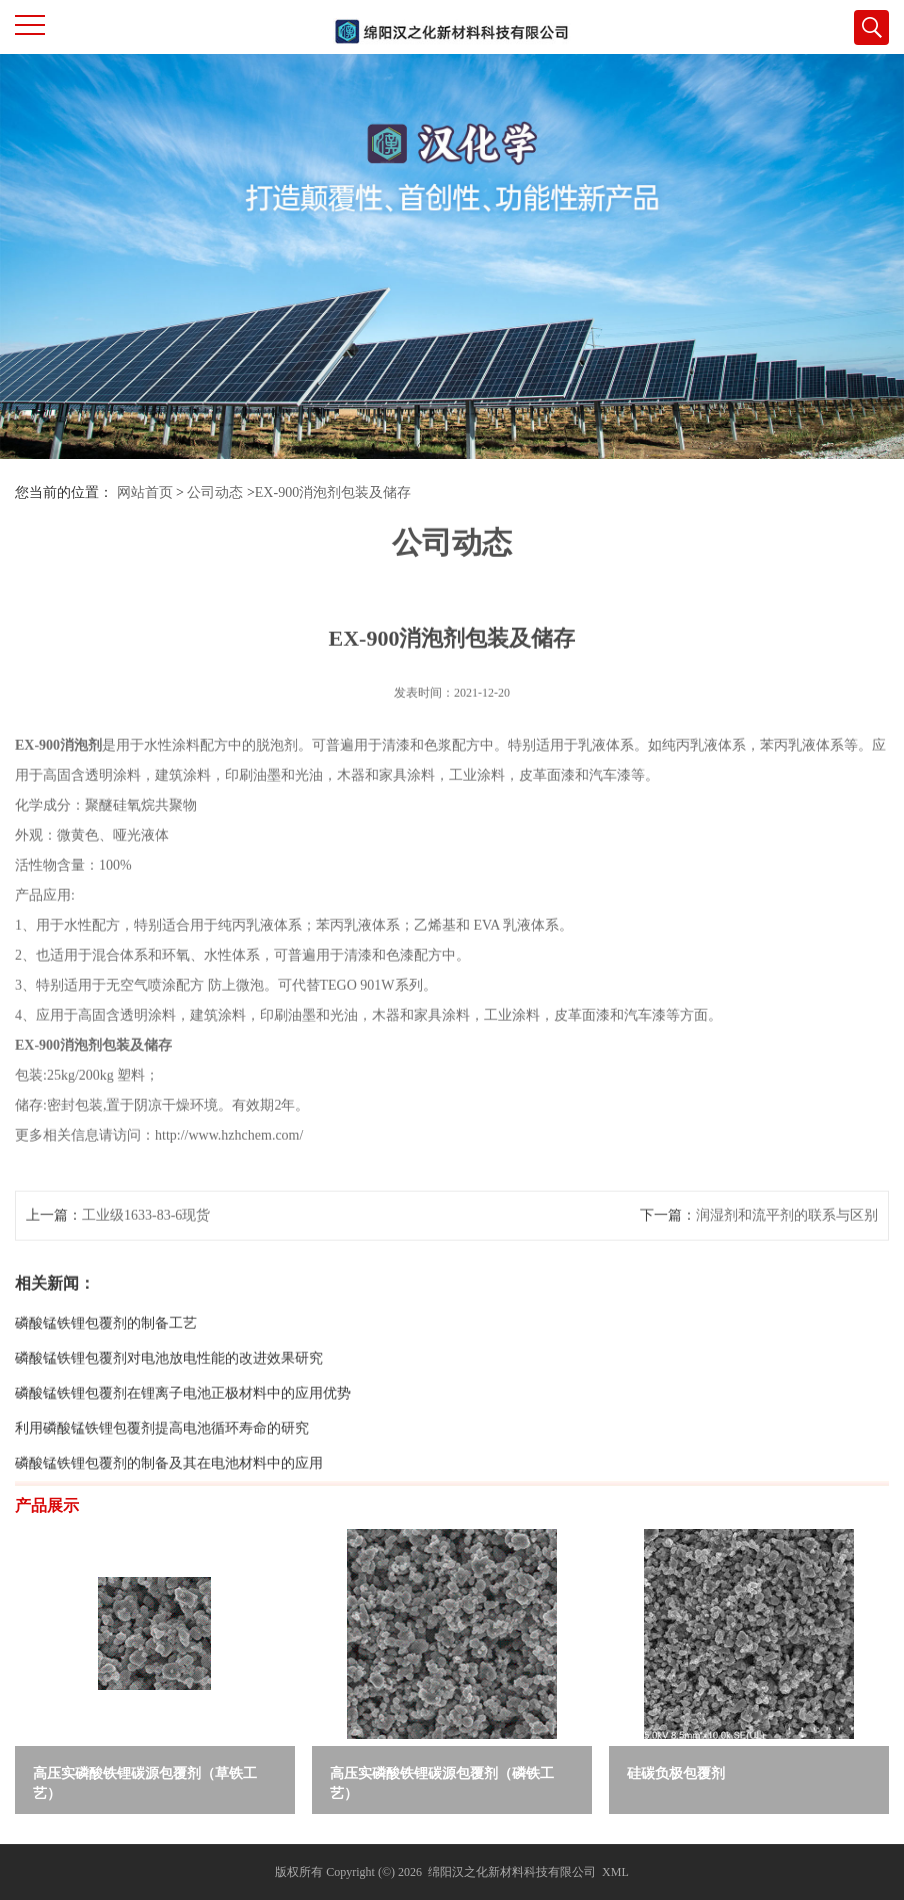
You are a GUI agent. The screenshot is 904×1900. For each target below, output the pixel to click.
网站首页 (145, 492)
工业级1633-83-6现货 (146, 1252)
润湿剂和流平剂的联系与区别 (787, 1252)
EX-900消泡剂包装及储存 (333, 492)
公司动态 (215, 492)
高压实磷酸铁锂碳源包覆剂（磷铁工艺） (442, 1783)
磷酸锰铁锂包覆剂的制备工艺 (106, 1360)
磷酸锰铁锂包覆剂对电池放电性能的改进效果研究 (169, 1395)
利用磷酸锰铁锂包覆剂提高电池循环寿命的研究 (162, 1465)
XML (615, 1872)
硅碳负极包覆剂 (676, 1773)
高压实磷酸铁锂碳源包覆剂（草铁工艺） (145, 1783)
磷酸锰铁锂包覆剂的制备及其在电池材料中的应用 (169, 1500)
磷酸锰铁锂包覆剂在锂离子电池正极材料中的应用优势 (183, 1430)
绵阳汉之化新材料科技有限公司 (512, 1872)
